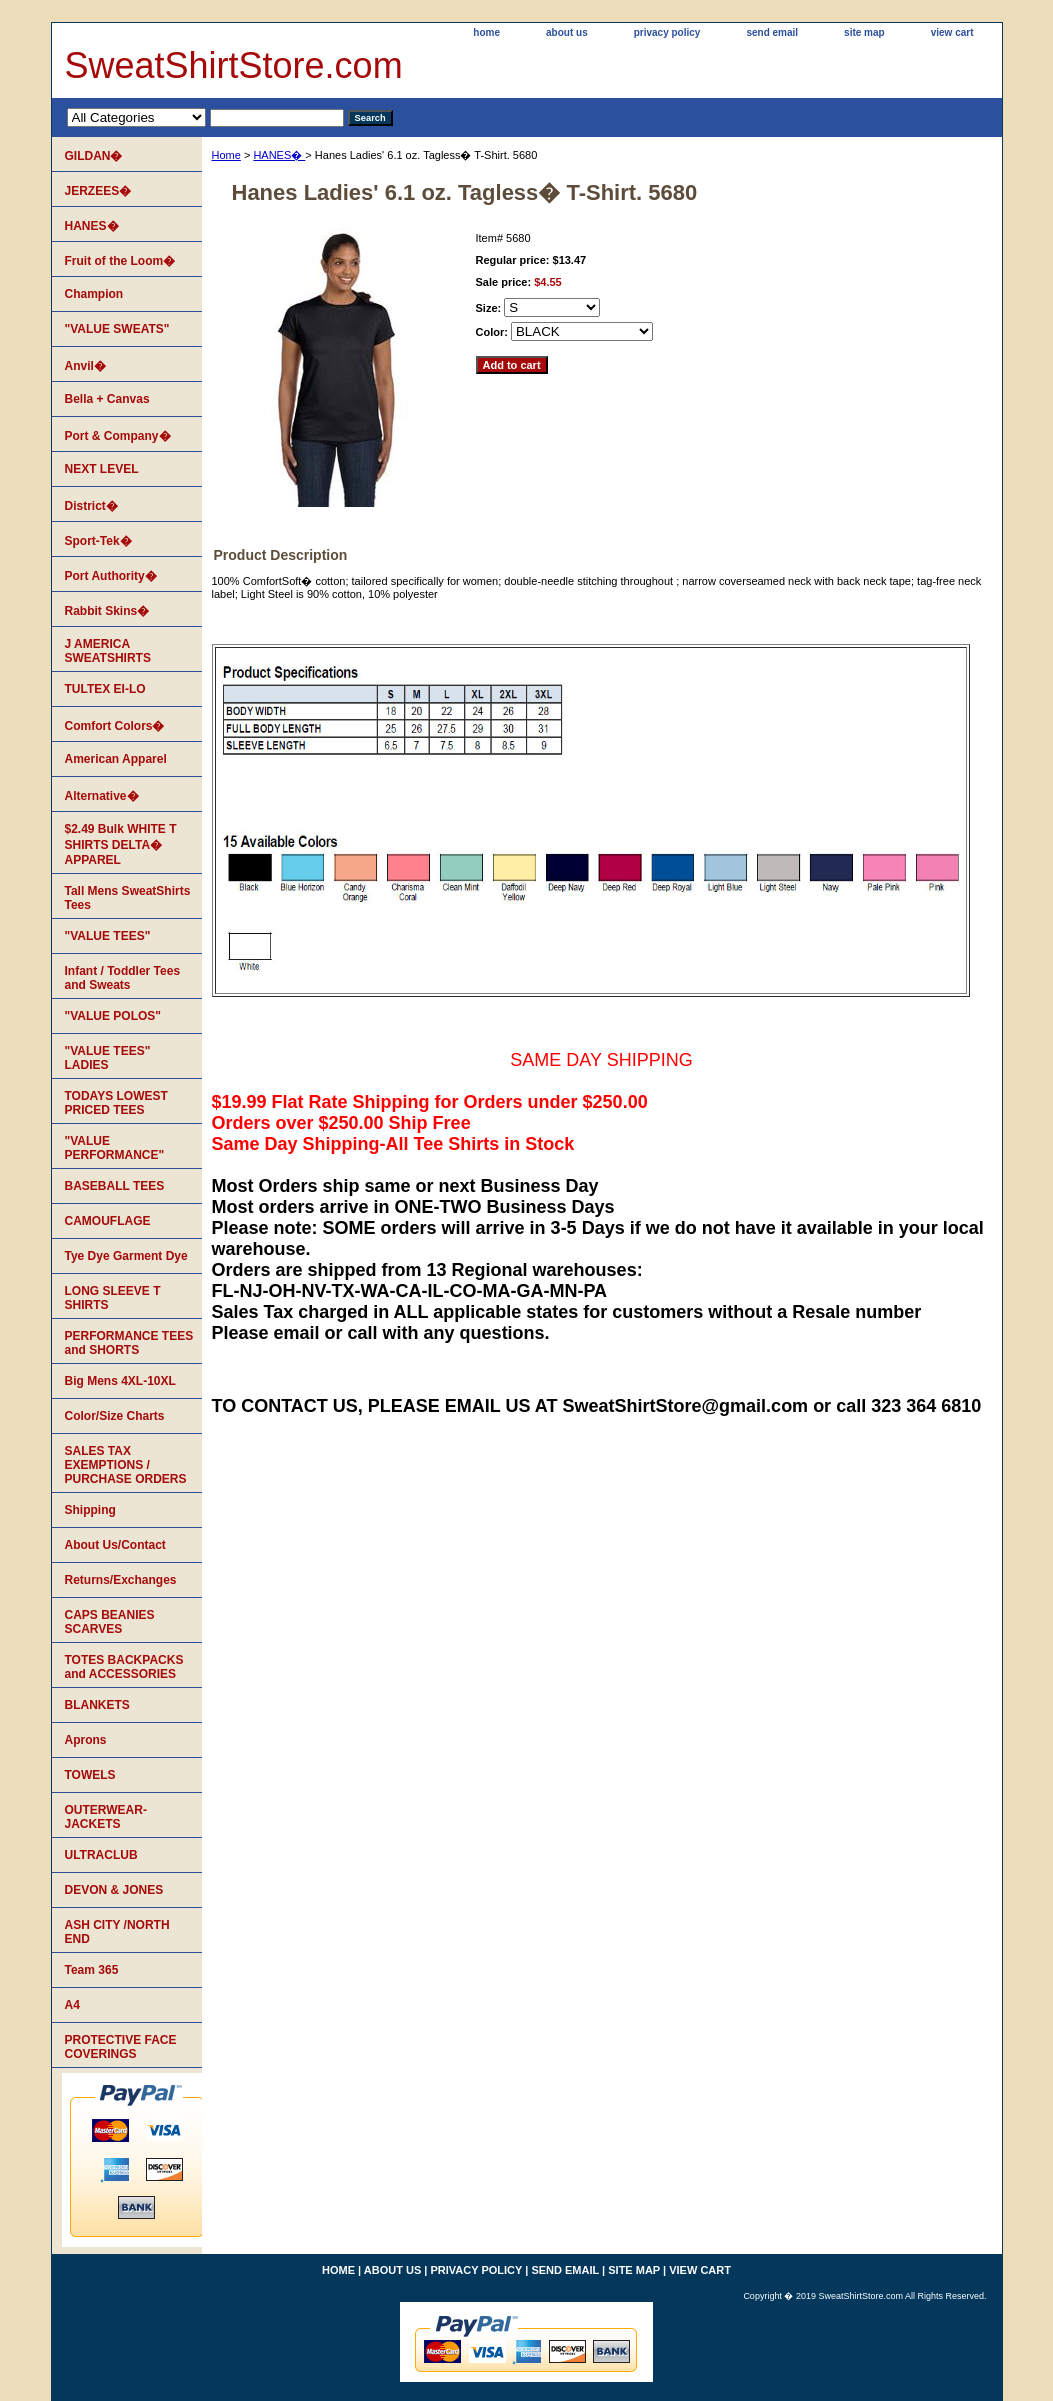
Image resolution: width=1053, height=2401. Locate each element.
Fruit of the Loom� (120, 261)
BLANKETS (97, 1705)
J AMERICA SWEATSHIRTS (108, 651)
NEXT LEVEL (102, 469)
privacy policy (667, 32)
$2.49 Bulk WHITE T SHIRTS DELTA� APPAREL (121, 844)
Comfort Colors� (115, 726)
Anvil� (85, 366)
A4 (72, 2005)
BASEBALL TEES (115, 1186)
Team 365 (92, 1970)
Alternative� (102, 796)
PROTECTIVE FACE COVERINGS (121, 2047)
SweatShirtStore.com (234, 65)
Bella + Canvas (107, 399)
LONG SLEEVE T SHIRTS (113, 1298)
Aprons (86, 1740)
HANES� (279, 155)
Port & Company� (118, 436)
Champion (94, 294)
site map (864, 32)
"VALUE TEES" (108, 936)
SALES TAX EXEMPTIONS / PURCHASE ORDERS (126, 1465)
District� (91, 506)
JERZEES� (98, 191)
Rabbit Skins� (107, 611)
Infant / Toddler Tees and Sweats (123, 978)
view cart (952, 32)
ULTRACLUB (101, 1855)
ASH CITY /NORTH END (117, 1932)
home (486, 32)
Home (226, 155)
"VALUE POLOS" (113, 1016)
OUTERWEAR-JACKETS (106, 1817)
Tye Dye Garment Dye (126, 1256)
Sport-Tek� (98, 541)
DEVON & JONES (114, 1890)
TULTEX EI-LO (105, 689)
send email (772, 32)
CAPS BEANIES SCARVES (110, 1622)
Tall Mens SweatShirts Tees (128, 898)
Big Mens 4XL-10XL (120, 1381)
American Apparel (116, 759)
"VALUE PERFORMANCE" (115, 1148)
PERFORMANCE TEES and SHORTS (129, 1343)
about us (567, 32)
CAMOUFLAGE (108, 1221)
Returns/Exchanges (121, 1580)
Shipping (90, 1510)
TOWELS (90, 1775)
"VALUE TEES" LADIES (108, 1058)
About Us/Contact (115, 1545)
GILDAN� (94, 156)
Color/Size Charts (115, 1416)
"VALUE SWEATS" (117, 329)
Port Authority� (111, 576)
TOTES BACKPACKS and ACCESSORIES (124, 1667)
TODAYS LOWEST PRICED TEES (116, 1103)
